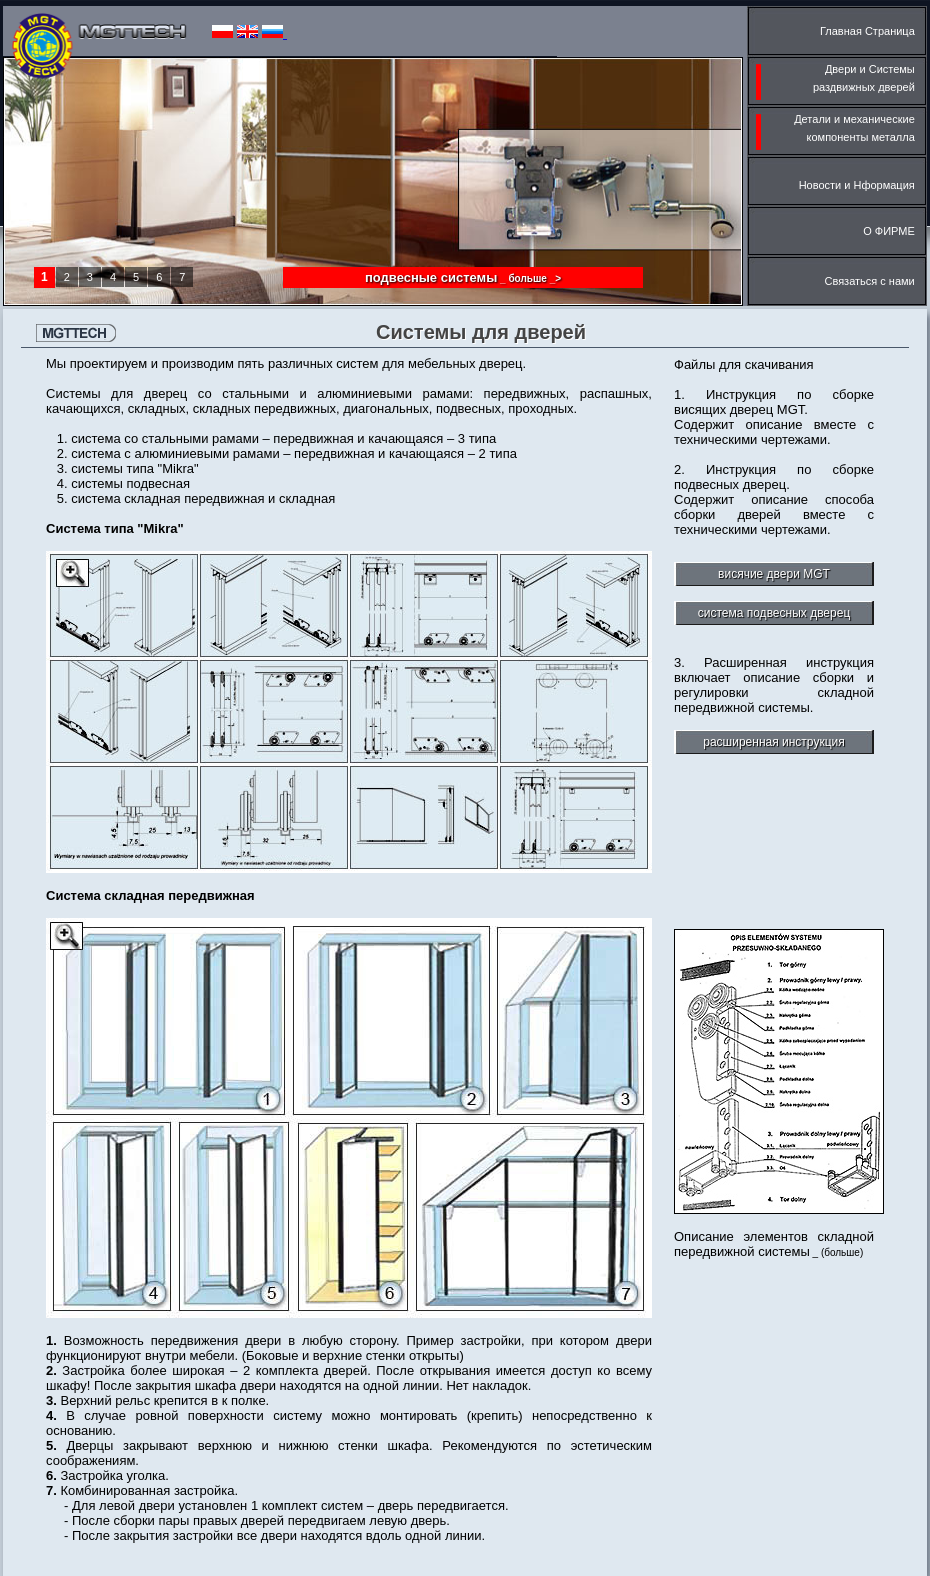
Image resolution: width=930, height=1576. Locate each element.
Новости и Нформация (863, 185)
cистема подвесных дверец (774, 613)
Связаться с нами (875, 281)
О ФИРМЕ (895, 231)
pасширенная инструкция (773, 742)
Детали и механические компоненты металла (837, 131)
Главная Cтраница (873, 31)
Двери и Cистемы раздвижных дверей (837, 81)
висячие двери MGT (774, 574)
